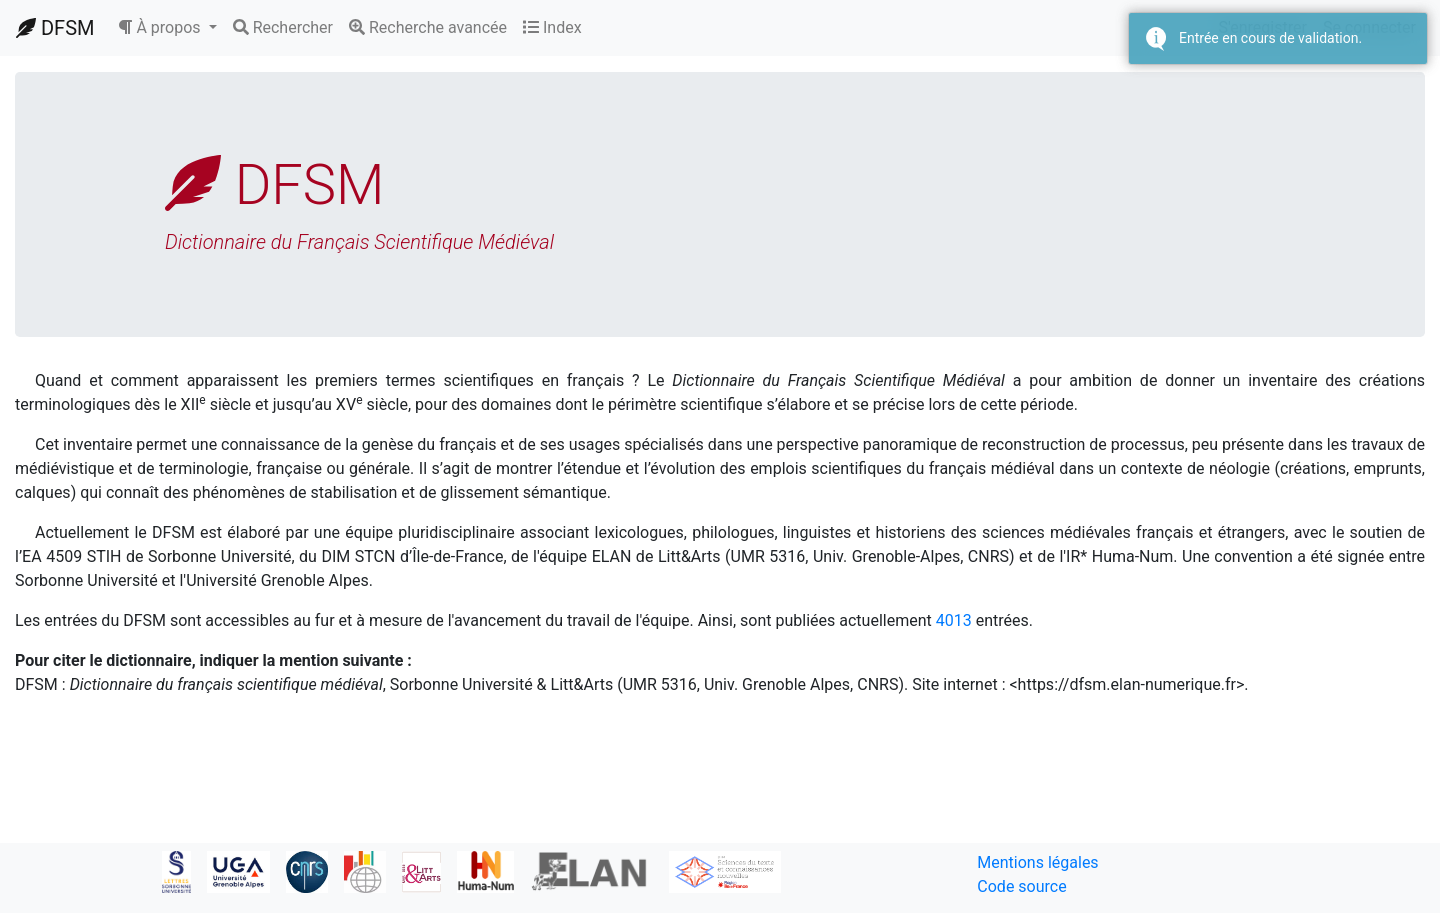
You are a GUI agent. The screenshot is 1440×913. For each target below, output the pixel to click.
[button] (167, 28)
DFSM (55, 28)
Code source (1021, 886)
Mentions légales (1037, 862)
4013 (954, 620)
